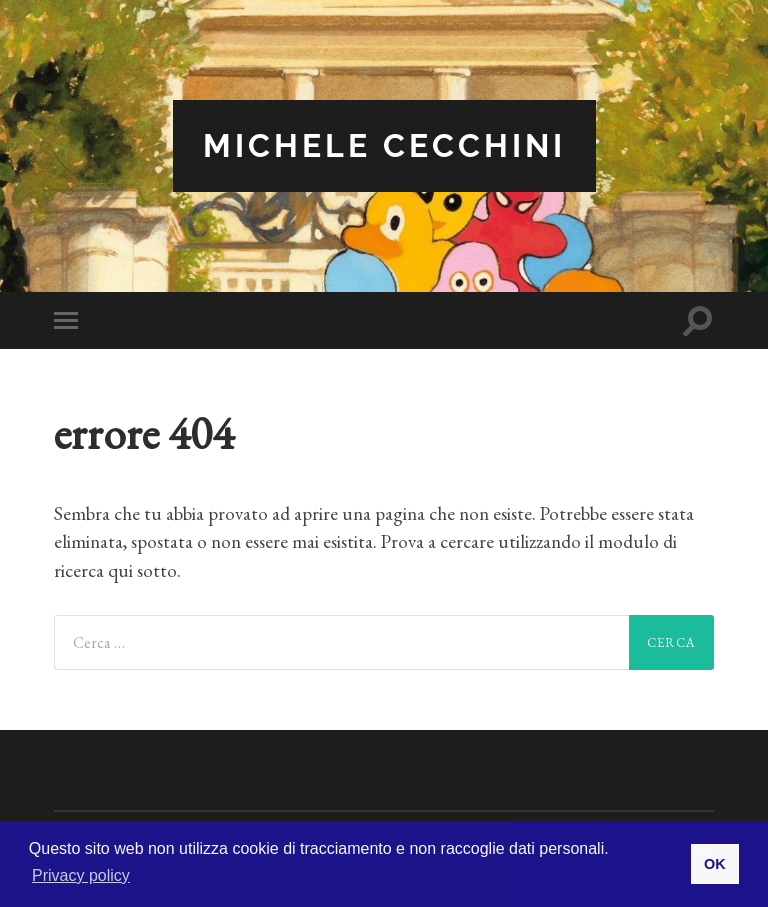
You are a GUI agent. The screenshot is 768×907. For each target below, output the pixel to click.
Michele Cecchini (384, 145)
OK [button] (715, 864)
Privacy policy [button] (81, 875)
